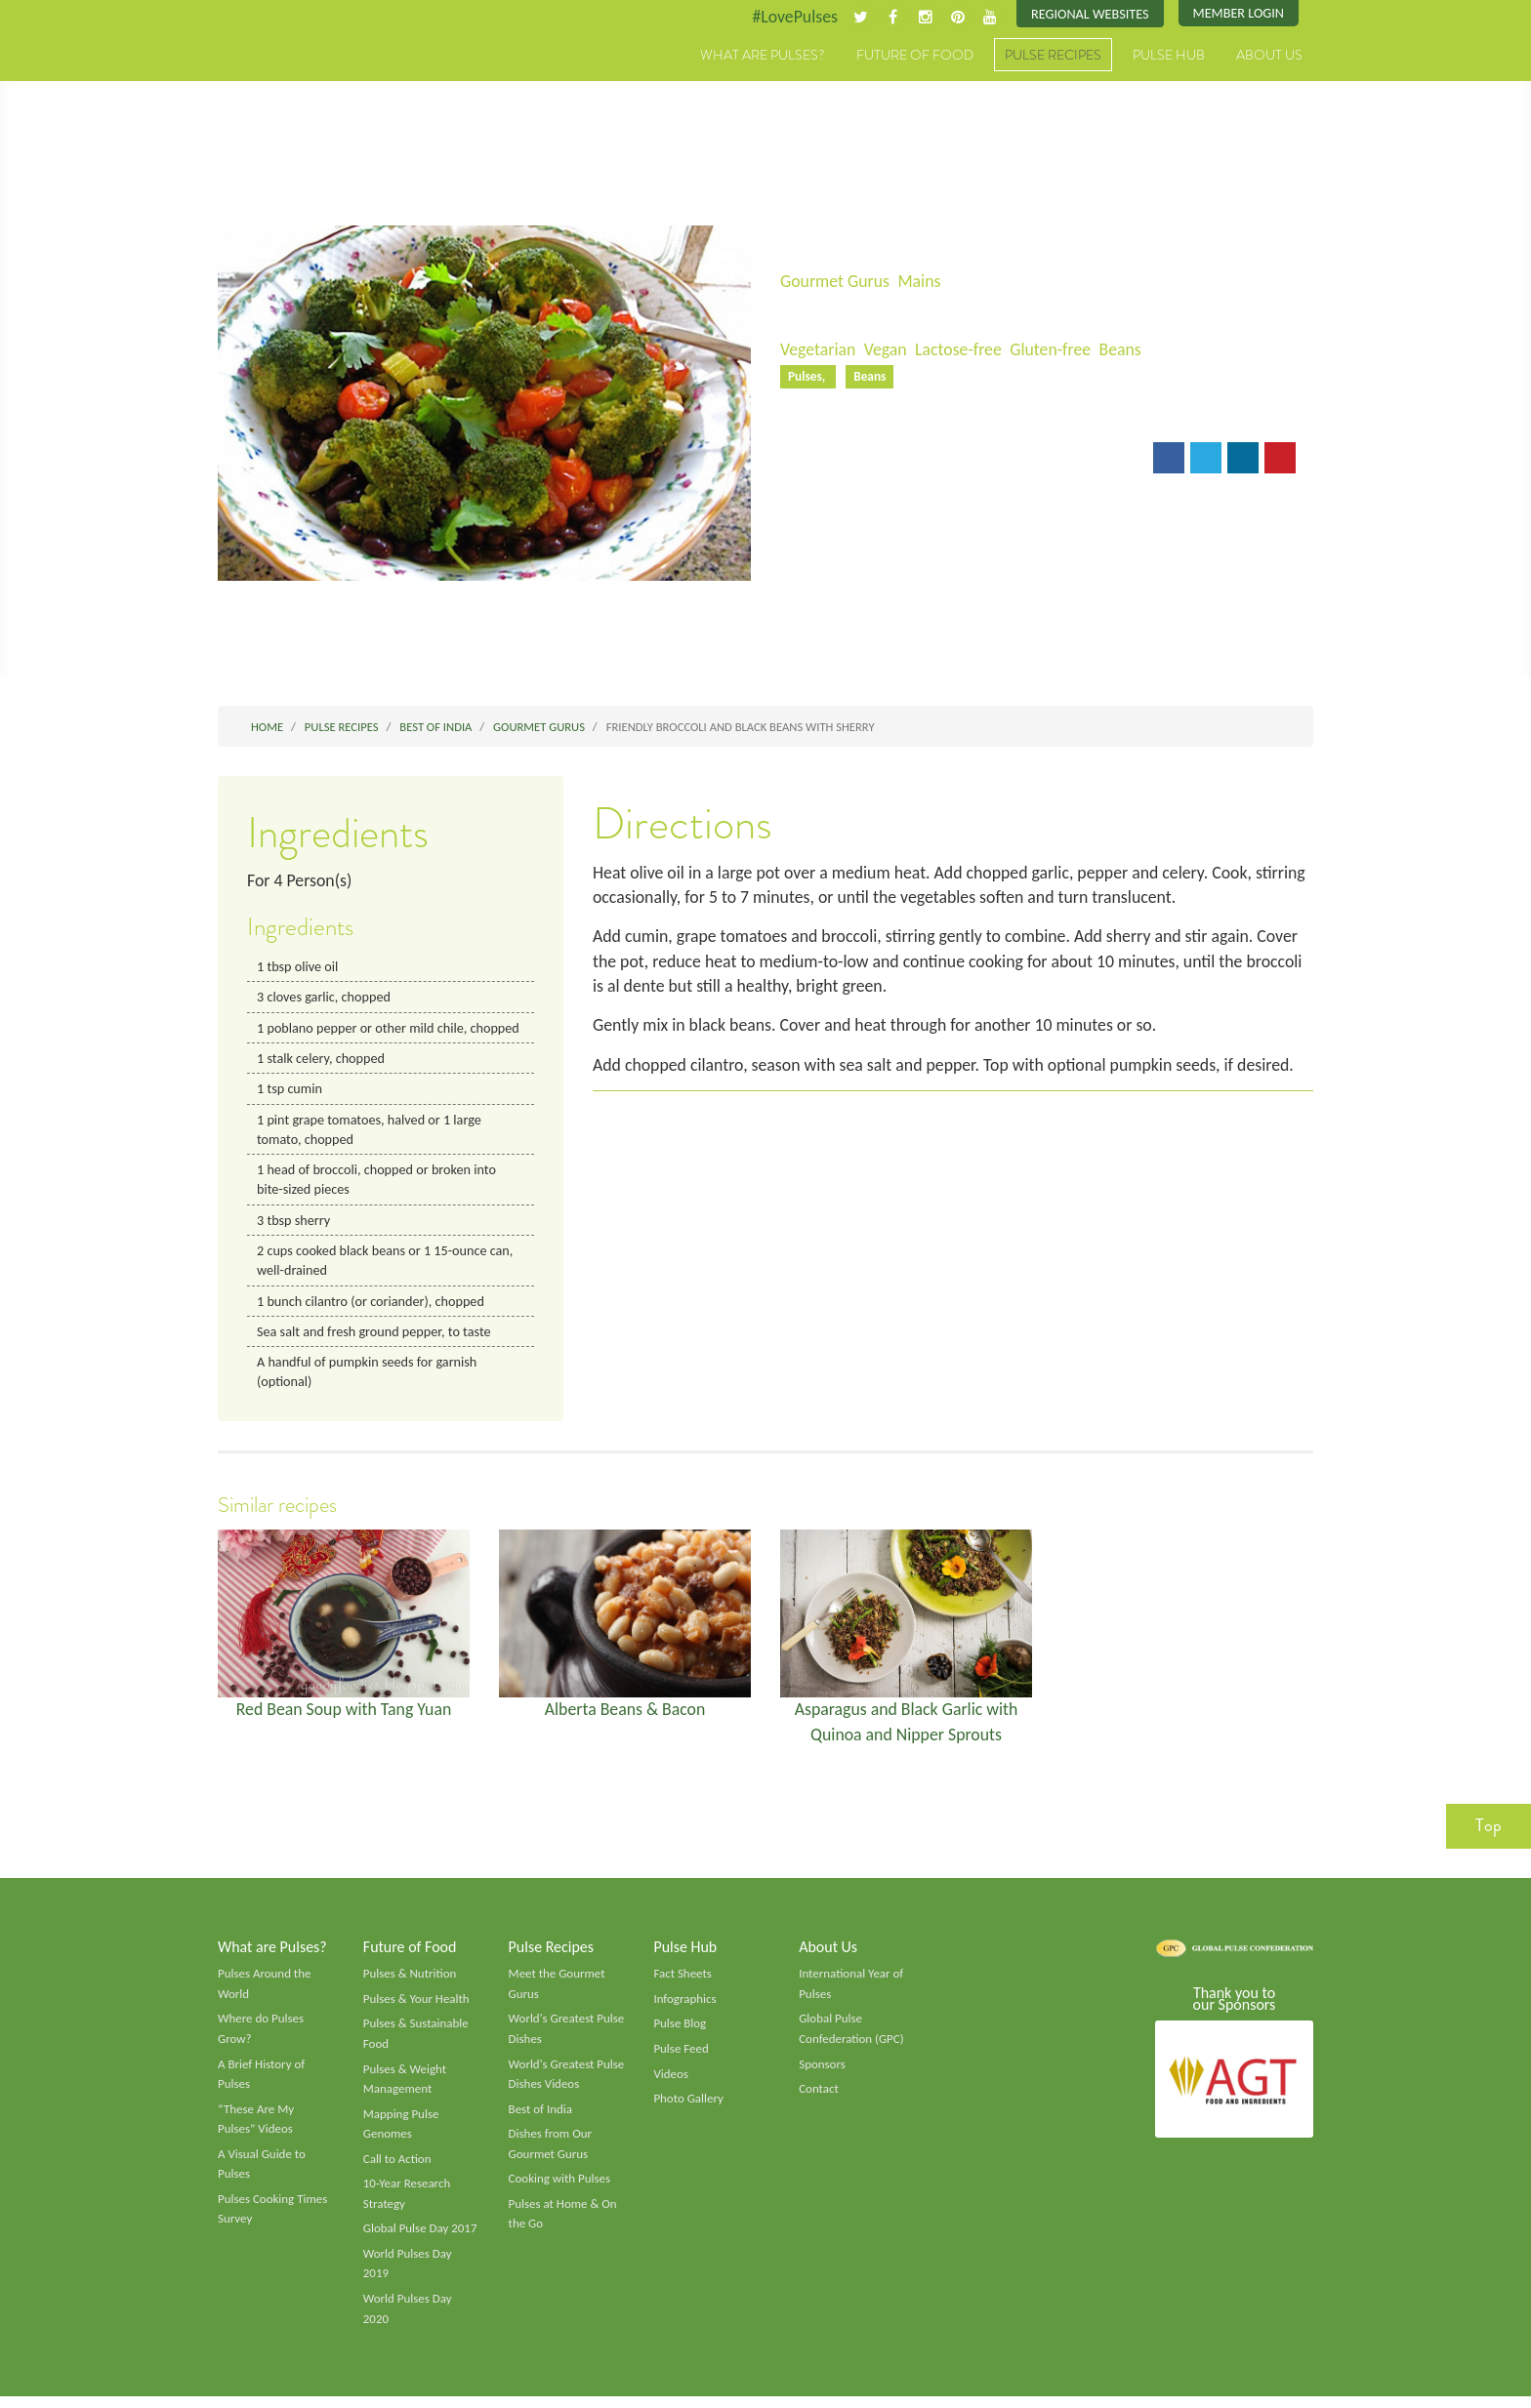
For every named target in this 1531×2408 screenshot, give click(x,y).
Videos (670, 2082)
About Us (1269, 55)
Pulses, (808, 377)
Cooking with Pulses (560, 2188)
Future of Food (914, 55)
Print (880, 459)
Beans (1124, 350)
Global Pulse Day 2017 (420, 2239)
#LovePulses (791, 16)
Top (1488, 1832)
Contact (819, 2097)
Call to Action (398, 2168)
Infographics (685, 2007)
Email (813, 459)
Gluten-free (1055, 350)
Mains (921, 281)
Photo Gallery (688, 2107)
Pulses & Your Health (417, 2007)
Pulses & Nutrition (410, 1981)
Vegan (887, 350)
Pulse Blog (680, 2032)
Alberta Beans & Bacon (625, 1715)
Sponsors (822, 2072)
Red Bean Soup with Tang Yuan (343, 1715)
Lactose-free (961, 350)
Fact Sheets (682, 1981)
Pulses (308, 76)
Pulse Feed (681, 2056)
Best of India (541, 2118)
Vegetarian (818, 350)
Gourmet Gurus (835, 281)
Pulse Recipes (1053, 55)
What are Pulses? (762, 55)
